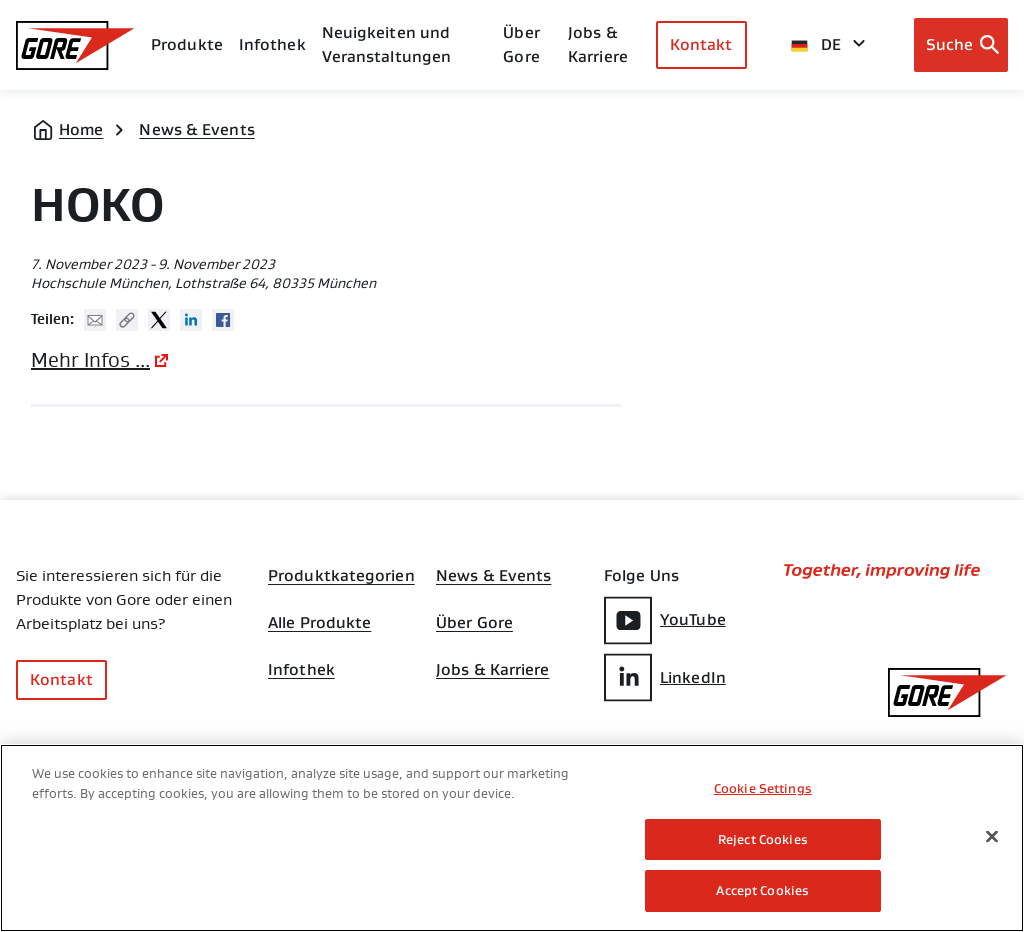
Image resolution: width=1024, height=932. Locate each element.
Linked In (191, 320)
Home (81, 129)
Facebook (223, 320)
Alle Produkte (319, 624)
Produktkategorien (341, 576)
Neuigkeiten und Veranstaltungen (387, 44)
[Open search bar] (961, 45)
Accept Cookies (762, 890)
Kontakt (701, 44)
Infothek (301, 672)
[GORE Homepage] (75, 45)
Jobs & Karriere (493, 672)
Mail (95, 320)
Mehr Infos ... (90, 360)
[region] (512, 838)
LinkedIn (665, 677)
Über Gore (521, 44)
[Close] (992, 837)
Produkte (187, 44)
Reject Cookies (763, 839)
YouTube (665, 620)
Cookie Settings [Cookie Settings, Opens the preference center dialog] (763, 788)
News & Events (196, 129)
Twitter (159, 320)
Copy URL (127, 320)
